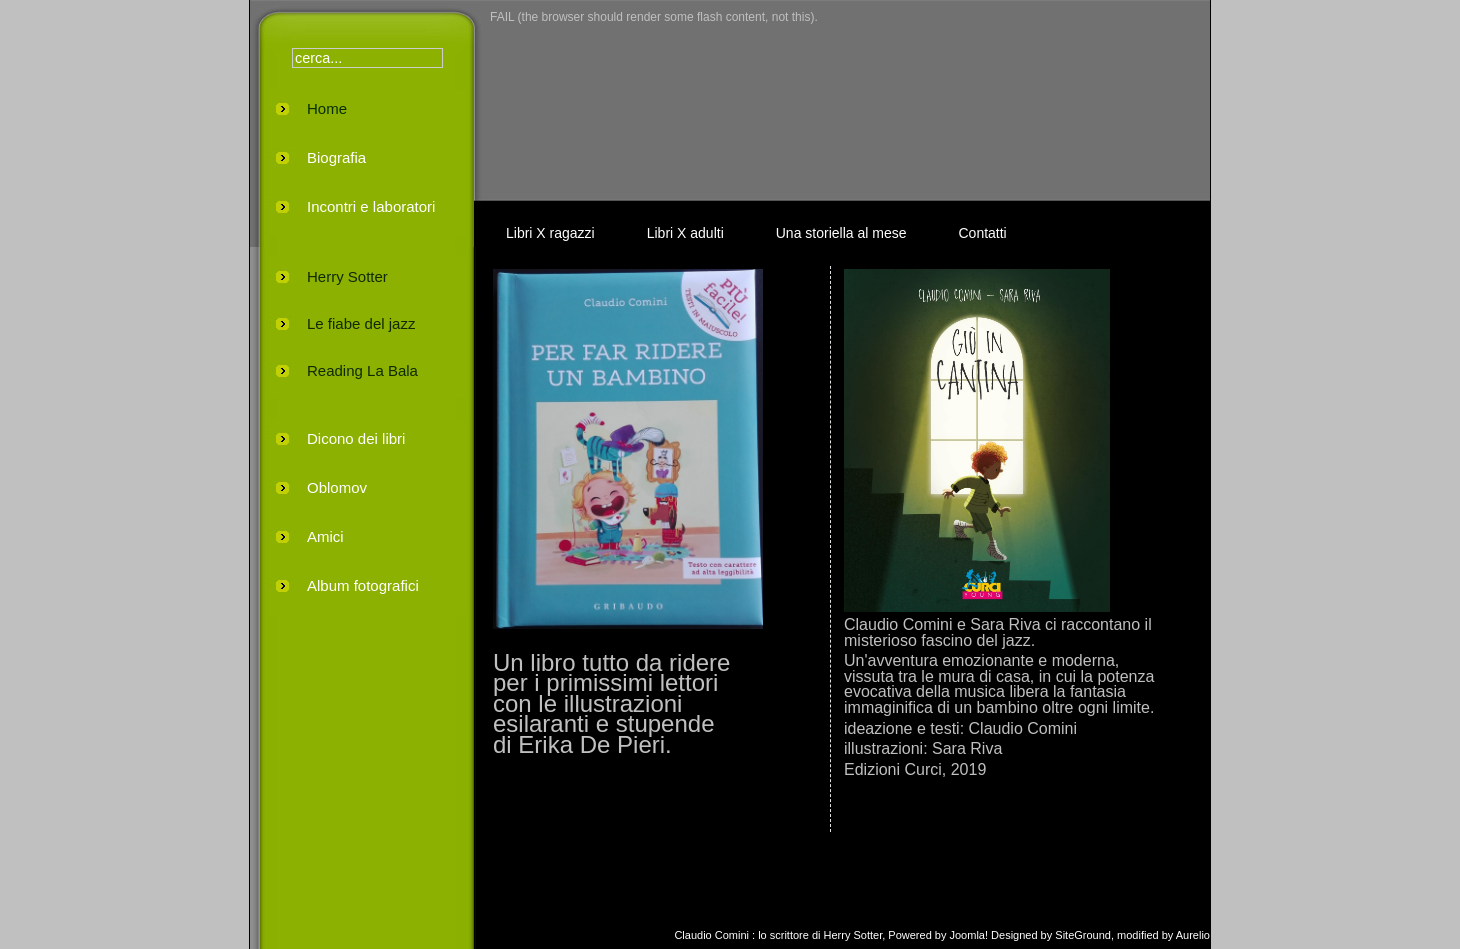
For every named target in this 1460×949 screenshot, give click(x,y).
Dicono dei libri (356, 438)
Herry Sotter (347, 276)
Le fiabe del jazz (361, 323)
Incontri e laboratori (371, 206)
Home (327, 108)
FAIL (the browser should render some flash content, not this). (654, 17)
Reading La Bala (362, 370)
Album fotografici (363, 585)
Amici (325, 536)
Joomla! (969, 935)
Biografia (336, 157)
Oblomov (337, 487)
